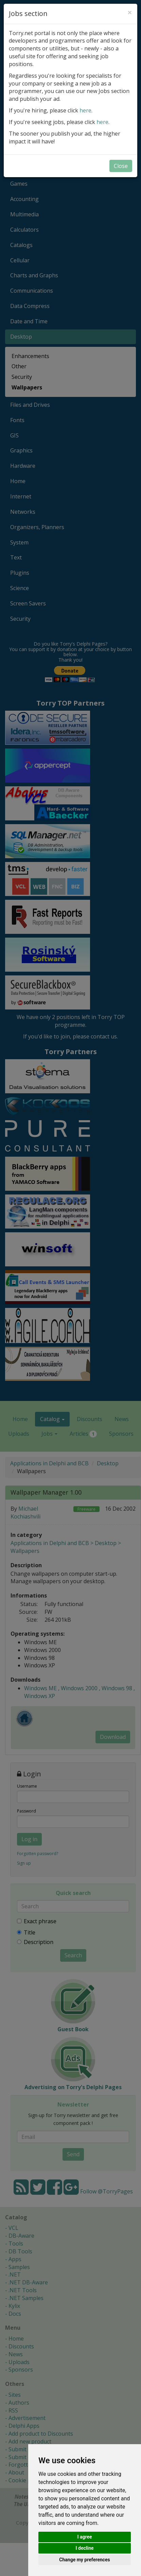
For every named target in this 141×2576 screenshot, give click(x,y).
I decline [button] (84, 2548)
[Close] (129, 12)
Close (121, 166)
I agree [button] (84, 2537)
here (85, 110)
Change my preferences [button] (84, 2559)
